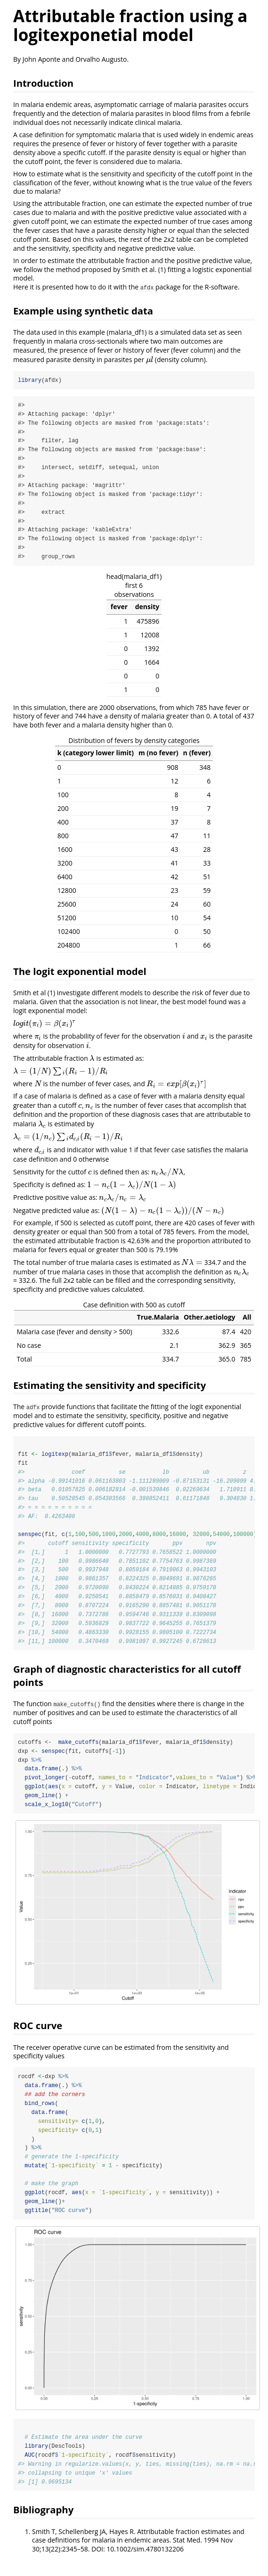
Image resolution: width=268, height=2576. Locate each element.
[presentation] (149, 359)
